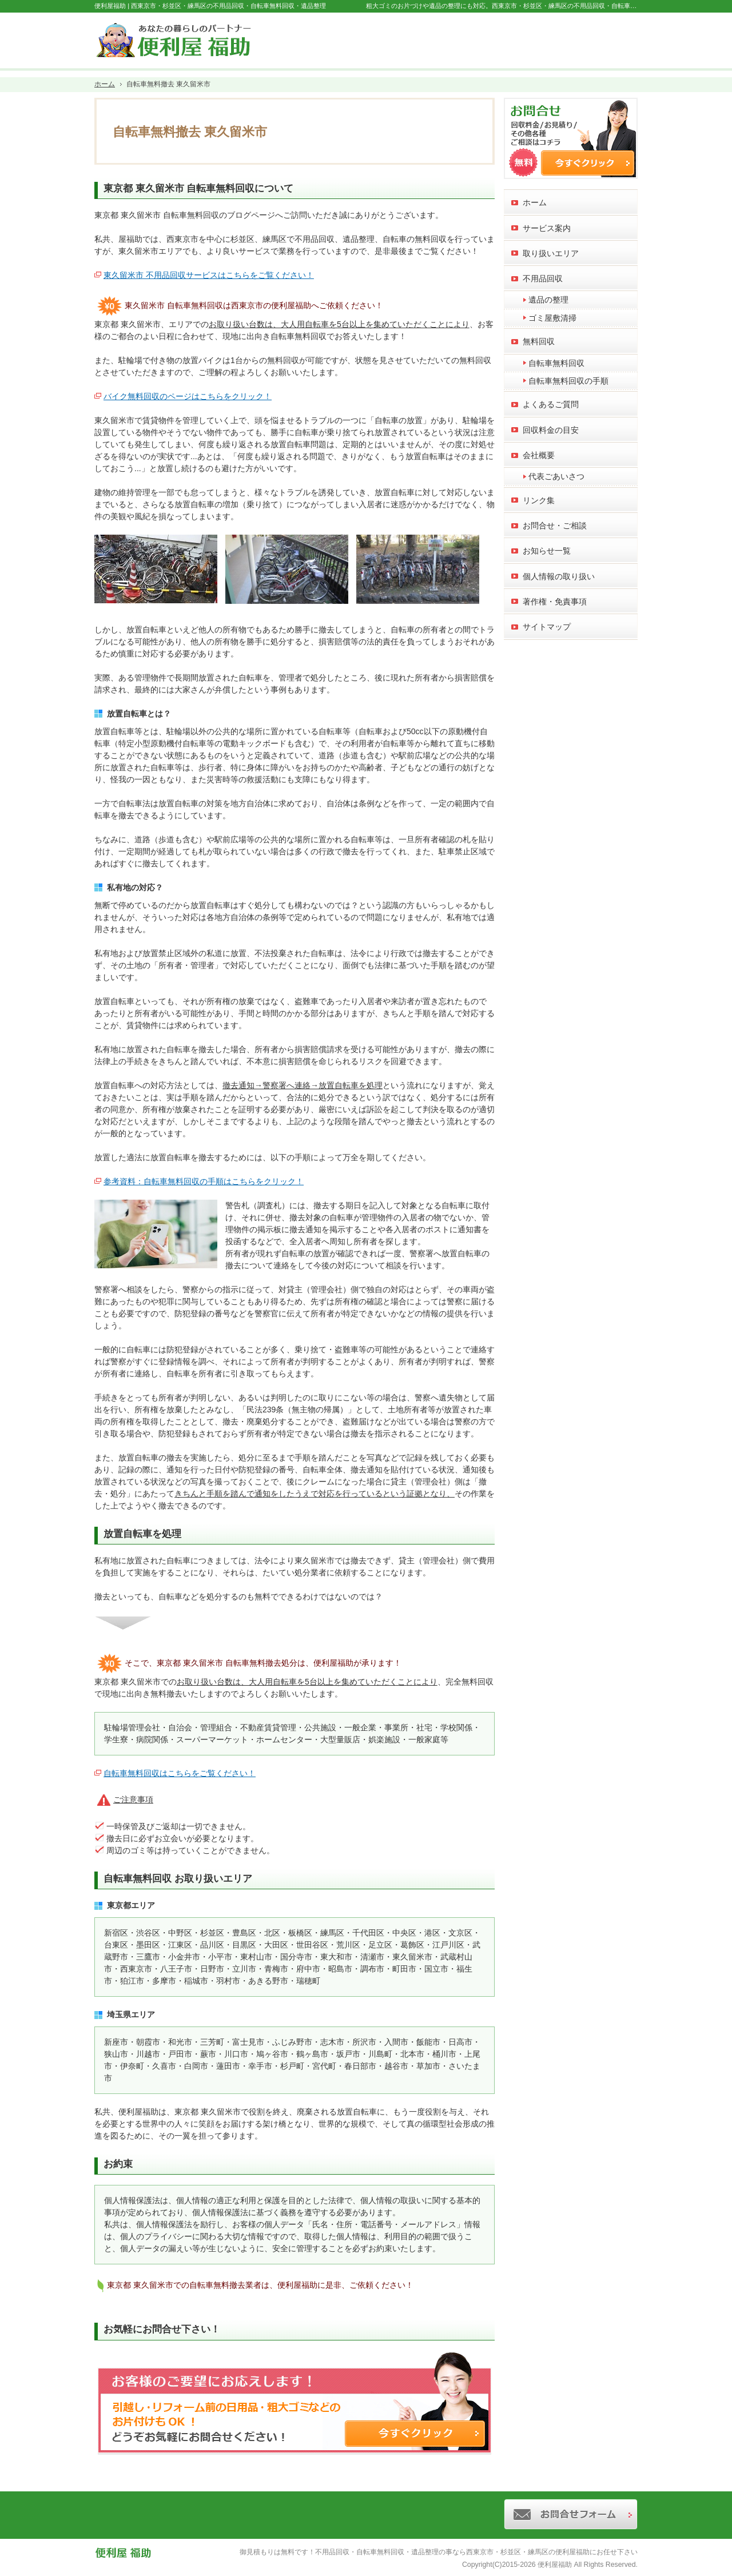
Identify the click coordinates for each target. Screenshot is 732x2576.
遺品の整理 (548, 299)
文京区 (460, 1932)
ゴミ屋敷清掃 (552, 318)
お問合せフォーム (589, 38)
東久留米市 (412, 1956)
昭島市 (340, 1968)
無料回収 (539, 341)
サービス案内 (547, 228)
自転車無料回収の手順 (568, 380)
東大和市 (336, 1956)
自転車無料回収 (556, 363)
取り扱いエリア (551, 253)
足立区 (380, 1944)
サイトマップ (547, 626)
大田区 (276, 1944)
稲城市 (196, 1980)
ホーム (535, 202)
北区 (272, 1932)
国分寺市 (296, 1956)
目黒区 (244, 1944)
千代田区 (368, 1932)
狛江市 (132, 1980)
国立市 (436, 1968)
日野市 (212, 1968)
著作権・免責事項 (555, 601)
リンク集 (539, 500)
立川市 (244, 1968)
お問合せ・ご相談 (555, 525)
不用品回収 (543, 278)
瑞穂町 (308, 1980)
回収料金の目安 (551, 430)
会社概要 (539, 455)
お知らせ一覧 (547, 550)
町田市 (404, 1968)
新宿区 (116, 1932)
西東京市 (136, 1968)
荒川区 (348, 1944)
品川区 (212, 1944)
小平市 (220, 1956)
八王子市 (176, 1968)
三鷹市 (148, 1956)
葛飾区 (412, 1944)
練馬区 (332, 1932)
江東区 (180, 1944)
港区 (432, 1932)
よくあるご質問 (551, 404)
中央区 (404, 1932)
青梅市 (276, 1968)
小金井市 (184, 1956)
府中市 (308, 1968)
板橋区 (300, 1932)
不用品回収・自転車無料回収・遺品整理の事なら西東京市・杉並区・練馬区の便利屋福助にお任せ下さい (476, 2552)
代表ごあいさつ (556, 476)
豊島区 (244, 1932)
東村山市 (256, 1956)
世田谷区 (312, 1944)
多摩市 (164, 1980)
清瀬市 (372, 1956)
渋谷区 (148, 1932)
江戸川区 (448, 1944)
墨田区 (148, 1944)
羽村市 (228, 1980)
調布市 (372, 1968)
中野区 (180, 1932)
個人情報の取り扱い (559, 576)
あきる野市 (268, 1980)
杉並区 (212, 1932)
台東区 (116, 1944)
